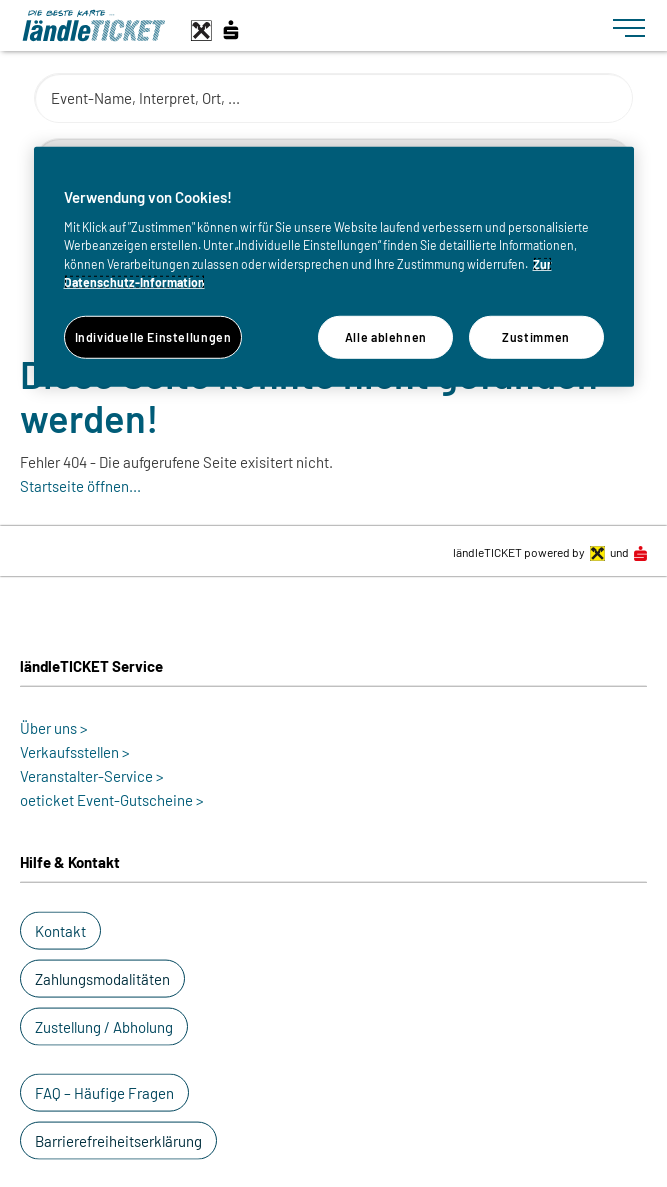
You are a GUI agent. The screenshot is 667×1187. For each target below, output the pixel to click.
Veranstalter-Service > (92, 776)
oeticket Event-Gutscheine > (112, 800)
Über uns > (54, 728)
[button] (60, 931)
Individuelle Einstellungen (153, 337)
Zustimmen (536, 337)
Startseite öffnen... (80, 486)
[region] (334, 267)
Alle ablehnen (386, 337)
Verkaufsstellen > (75, 752)
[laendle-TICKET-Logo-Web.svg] (309, 25)
